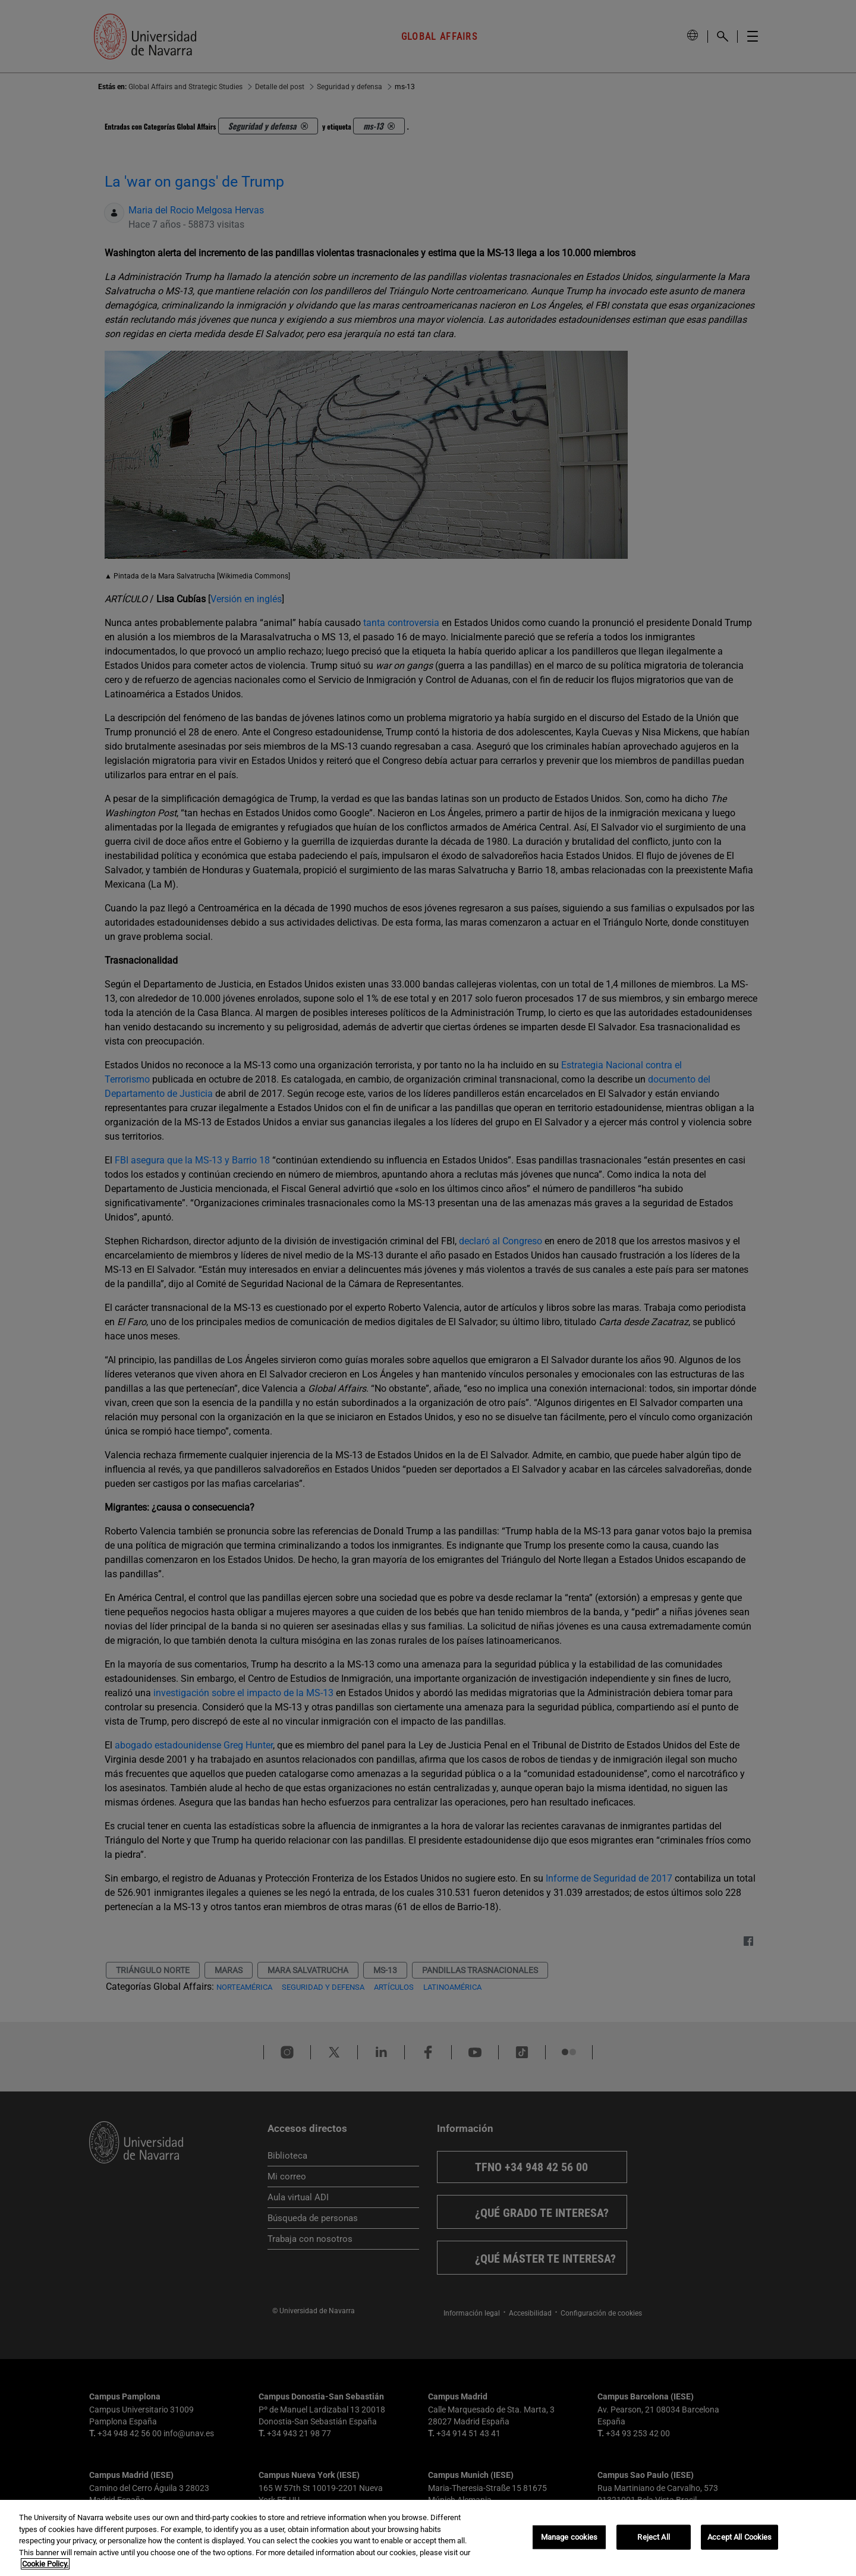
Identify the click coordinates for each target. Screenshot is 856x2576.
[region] (428, 2538)
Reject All (653, 2537)
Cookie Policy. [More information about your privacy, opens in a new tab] (45, 2563)
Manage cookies (569, 2537)
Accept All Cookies (739, 2537)
